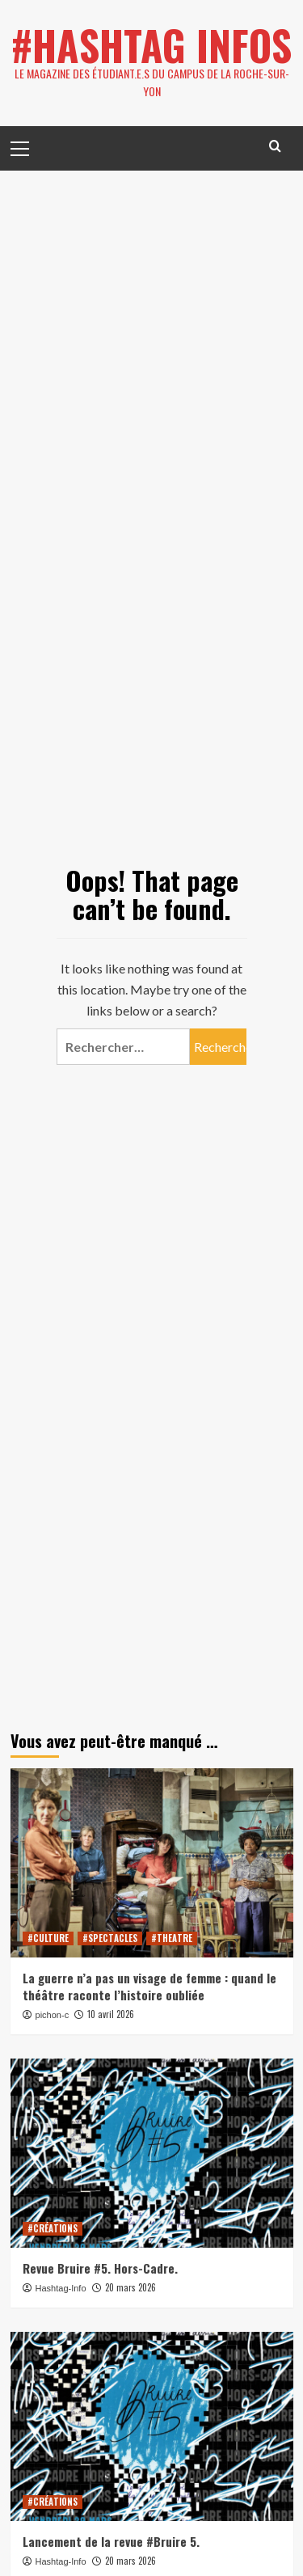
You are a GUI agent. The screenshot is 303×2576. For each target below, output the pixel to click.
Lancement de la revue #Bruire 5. (111, 2541)
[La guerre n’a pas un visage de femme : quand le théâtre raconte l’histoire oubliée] (152, 1862)
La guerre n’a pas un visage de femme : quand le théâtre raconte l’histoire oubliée (149, 1986)
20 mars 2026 (130, 2287)
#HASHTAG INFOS (151, 44)
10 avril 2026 (110, 2014)
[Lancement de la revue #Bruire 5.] (152, 2426)
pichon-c (52, 2015)
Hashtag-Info (61, 2288)
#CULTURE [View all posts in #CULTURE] (48, 1938)
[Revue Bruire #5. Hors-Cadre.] (152, 2153)
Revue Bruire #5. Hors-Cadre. (100, 2268)
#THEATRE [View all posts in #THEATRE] (171, 1938)
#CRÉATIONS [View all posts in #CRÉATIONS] (52, 2228)
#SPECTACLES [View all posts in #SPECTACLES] (109, 1938)
